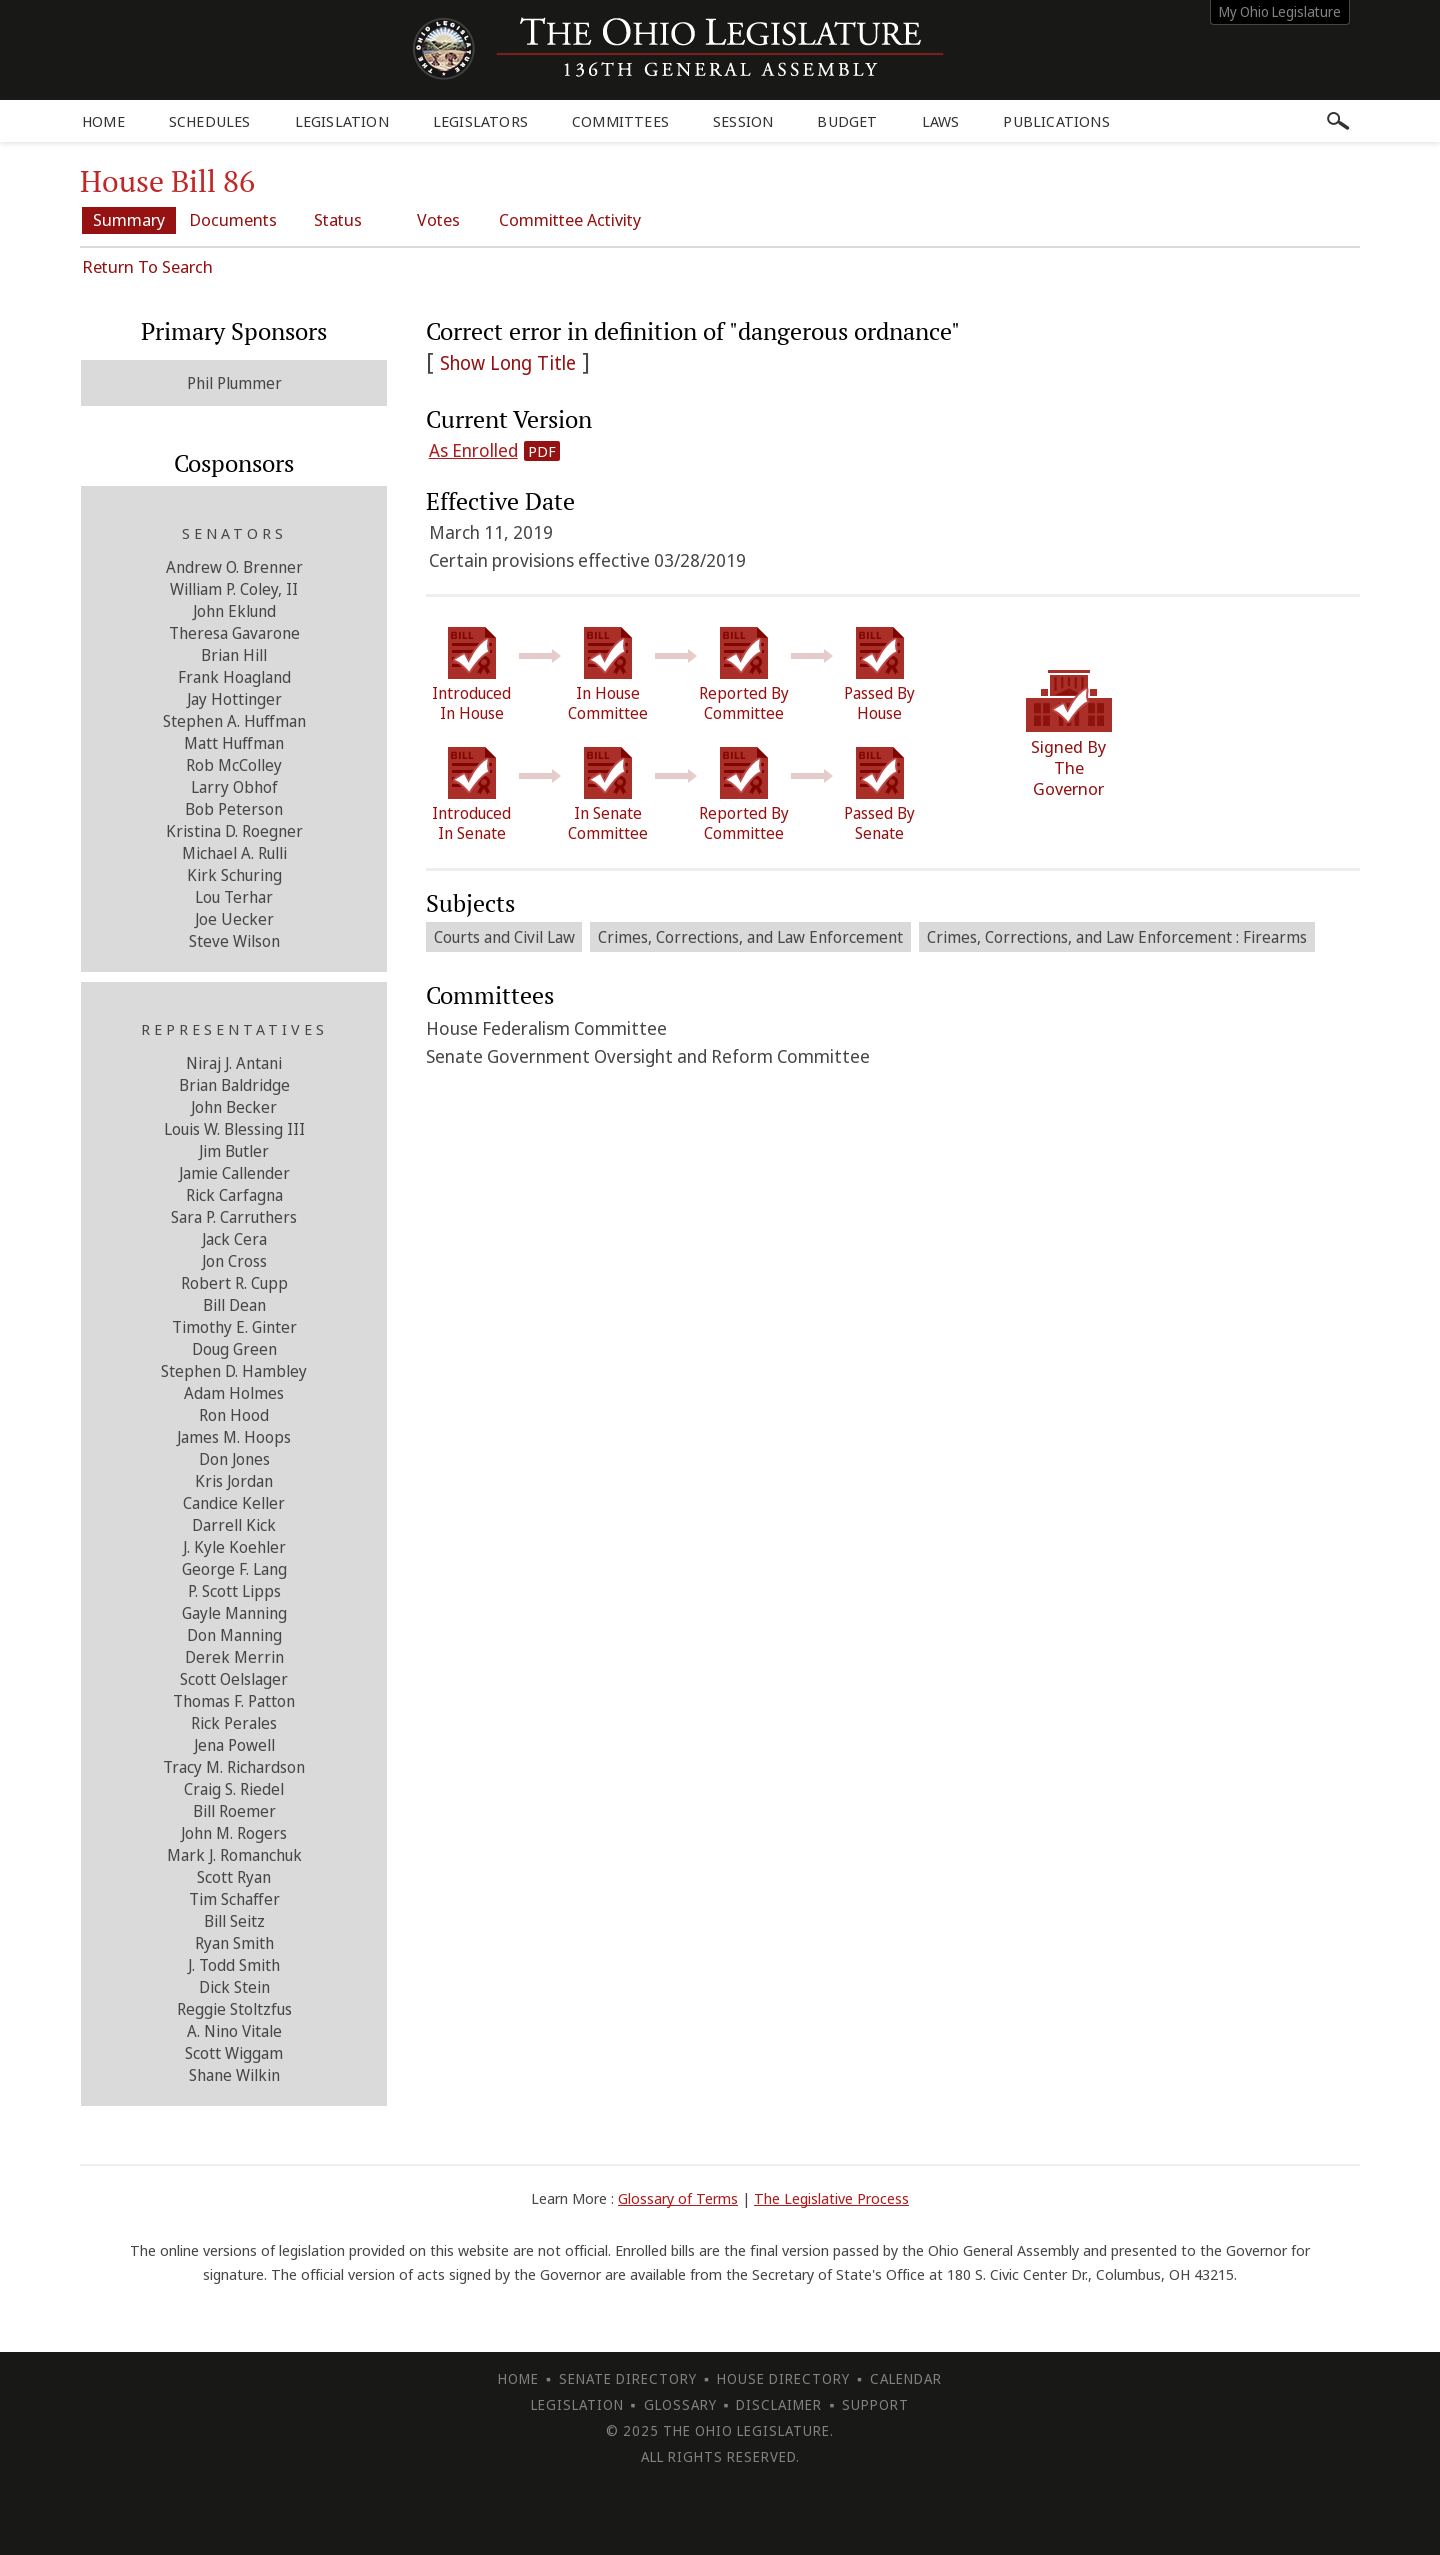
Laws (941, 121)
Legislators (480, 121)
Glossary (680, 2403)
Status (348, 219)
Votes (455, 219)
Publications (1056, 121)
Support (875, 2403)
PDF (542, 450)
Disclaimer (779, 2403)
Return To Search (147, 265)
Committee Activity (590, 219)
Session (743, 121)
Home (103, 121)
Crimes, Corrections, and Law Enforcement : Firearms (1118, 936)
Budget (847, 121)
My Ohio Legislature (1280, 11)
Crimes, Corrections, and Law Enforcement (751, 936)
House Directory (783, 2377)
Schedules (210, 121)
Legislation (342, 121)
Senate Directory (628, 2377)
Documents (240, 219)
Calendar (906, 2377)
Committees (620, 121)
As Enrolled (473, 449)
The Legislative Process (831, 2197)
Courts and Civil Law (504, 936)
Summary (132, 219)
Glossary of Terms (678, 2197)
